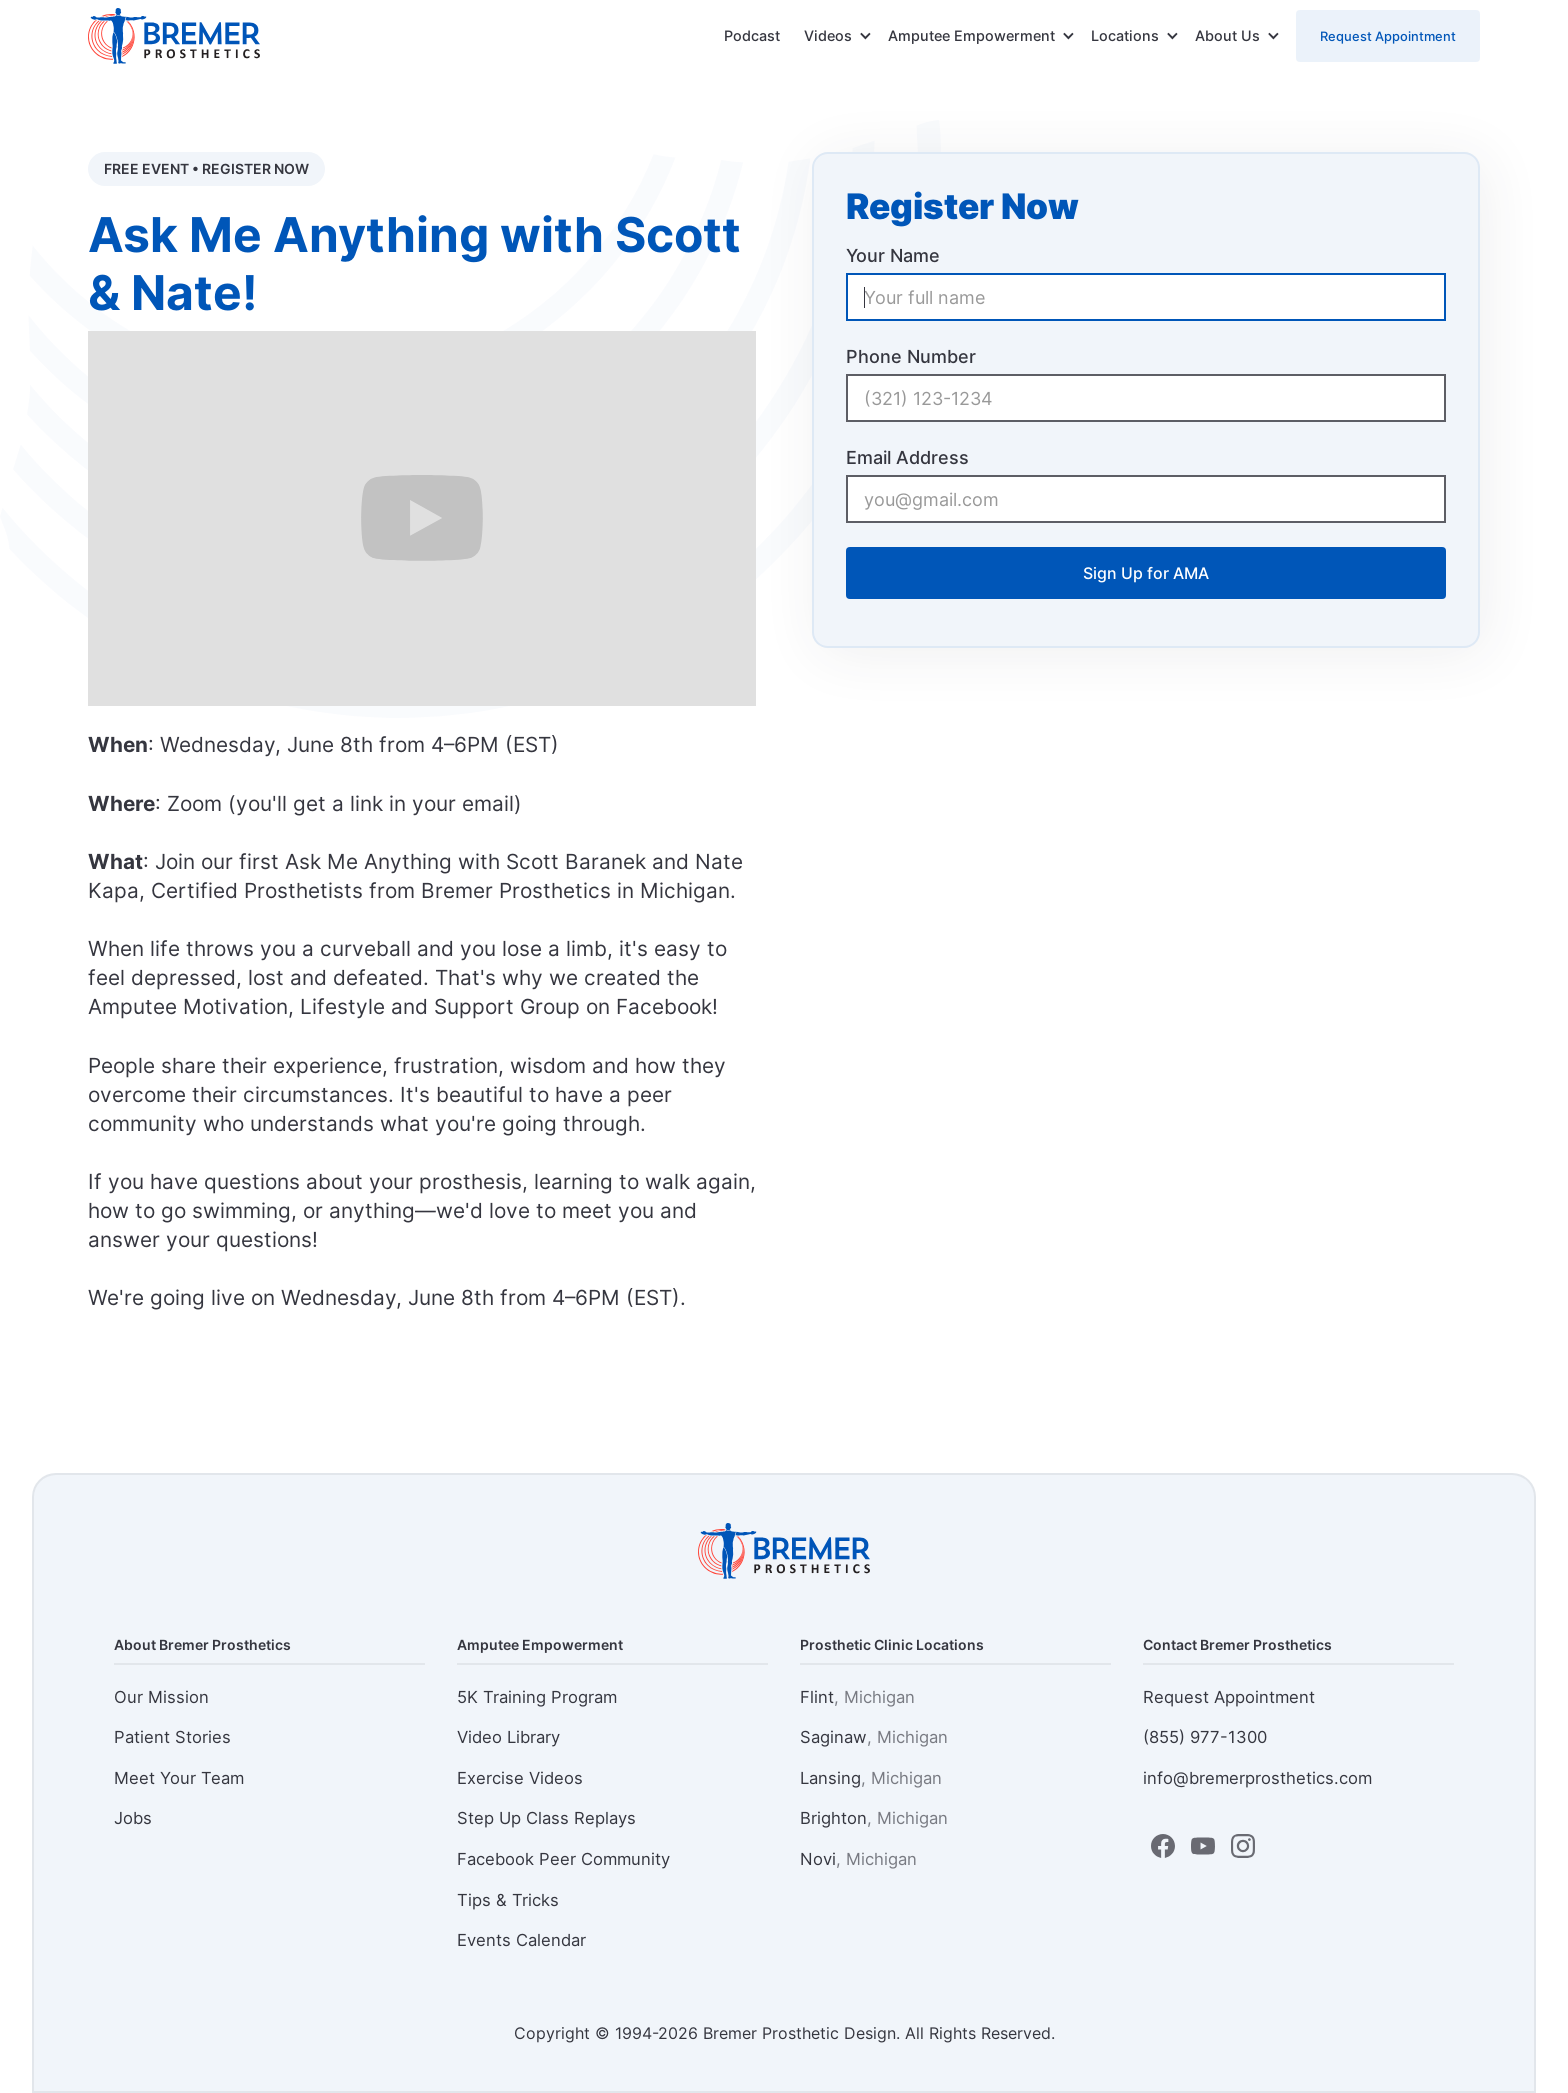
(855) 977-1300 (1205, 1737)
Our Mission (161, 1697)
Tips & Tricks (508, 1900)
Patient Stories (172, 1737)
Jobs (133, 1818)
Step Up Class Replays (546, 1818)
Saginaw (874, 1737)
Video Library (508, 1737)
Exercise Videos (520, 1778)
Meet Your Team (179, 1778)
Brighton (874, 1818)
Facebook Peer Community (563, 1859)
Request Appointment (1388, 36)
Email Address (907, 457)
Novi (858, 1859)
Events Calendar (521, 1940)
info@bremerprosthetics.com (1257, 1778)
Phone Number (911, 356)
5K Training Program (537, 1697)
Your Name (893, 255)
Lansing (871, 1778)
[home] (174, 36)
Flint (857, 1697)
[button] (838, 36)
